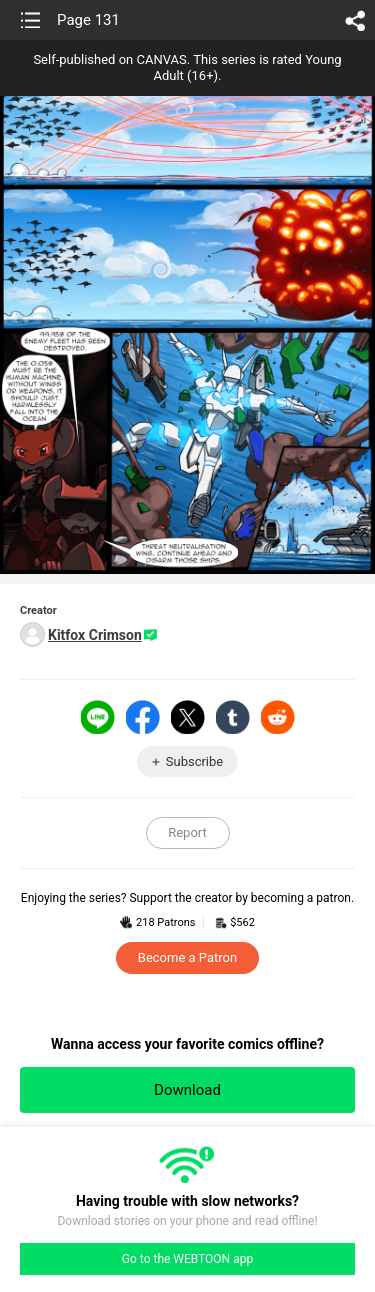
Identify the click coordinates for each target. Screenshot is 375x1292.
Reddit (278, 717)
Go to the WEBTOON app (187, 1259)
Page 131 (88, 20)
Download (187, 1090)
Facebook (143, 717)
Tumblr (233, 717)
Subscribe (194, 761)
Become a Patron (187, 957)
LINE (98, 717)
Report (187, 832)
